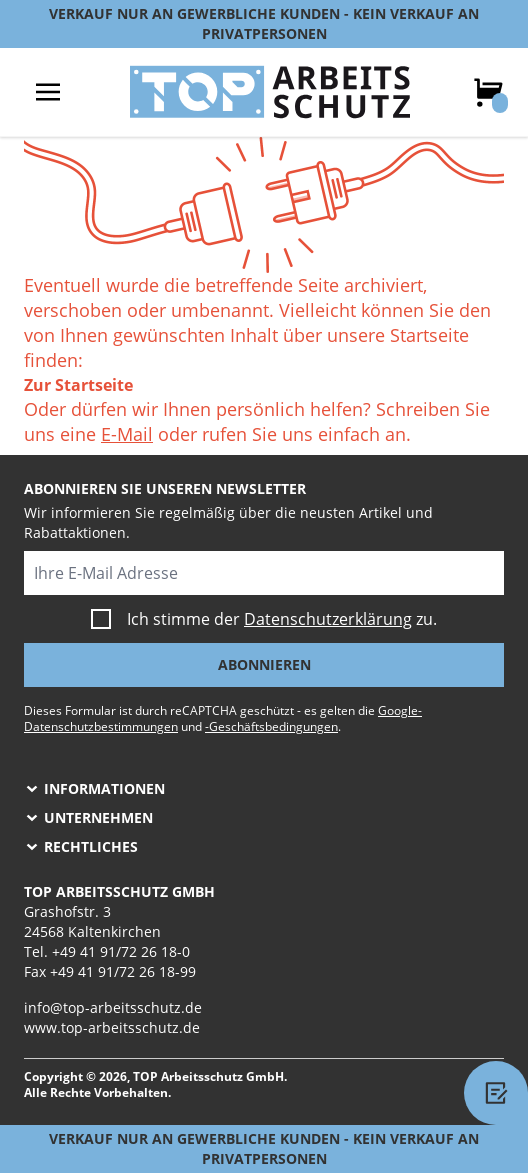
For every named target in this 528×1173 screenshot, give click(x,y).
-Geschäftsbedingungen (271, 726)
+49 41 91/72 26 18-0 (121, 951)
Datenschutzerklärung (328, 619)
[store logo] (270, 92)
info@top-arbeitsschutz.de (113, 1007)
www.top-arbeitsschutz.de (112, 1027)
